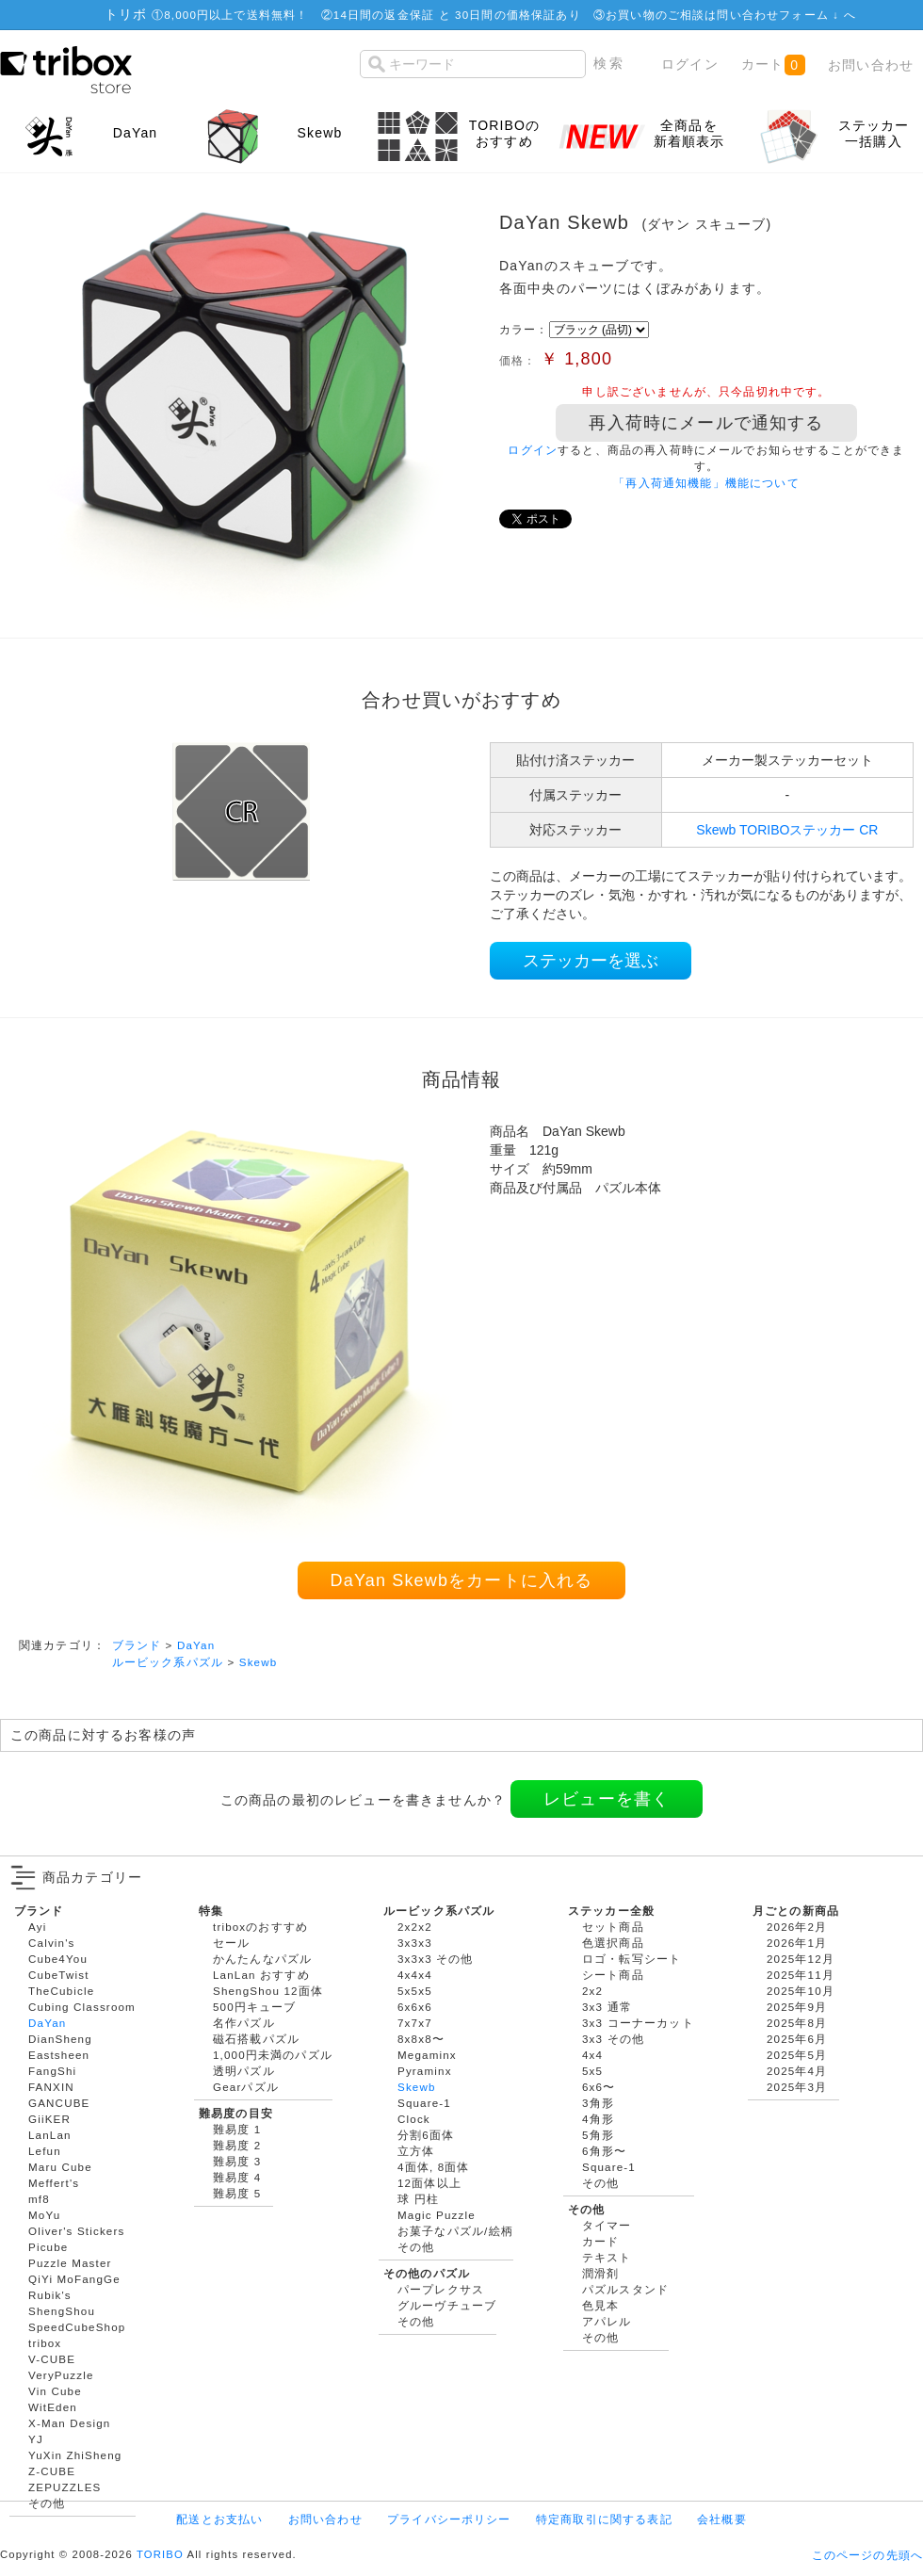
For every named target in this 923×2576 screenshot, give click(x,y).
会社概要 (722, 2519)
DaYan (196, 1645)
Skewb (258, 1662)
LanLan (50, 2135)
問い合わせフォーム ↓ (780, 14)
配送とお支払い (219, 2519)
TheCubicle (61, 1991)
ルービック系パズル (167, 1662)
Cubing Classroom (82, 2007)
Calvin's (51, 1942)
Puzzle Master (70, 2263)
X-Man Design (69, 2423)
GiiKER (49, 2119)
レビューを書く (606, 1799)
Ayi (37, 1926)
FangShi (52, 2071)
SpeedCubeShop (76, 2327)
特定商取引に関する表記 (604, 2519)
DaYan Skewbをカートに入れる (462, 1580)
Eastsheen (58, 2055)
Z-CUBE (51, 2471)
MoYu (44, 2215)
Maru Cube (60, 2167)
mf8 (39, 2199)
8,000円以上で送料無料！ (236, 14)
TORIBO (160, 2554)
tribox (44, 2343)
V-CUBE (51, 2359)
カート (772, 65)
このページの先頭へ (867, 2555)
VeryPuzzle (61, 2375)
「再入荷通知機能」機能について (706, 483)
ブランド (137, 1645)
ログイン (690, 64)
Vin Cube (55, 2391)
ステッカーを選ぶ (590, 960)
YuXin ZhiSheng (74, 2455)
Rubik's (50, 2295)
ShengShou (61, 2311)
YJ (35, 2439)
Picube (48, 2247)
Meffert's (53, 2183)
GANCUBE (58, 2103)
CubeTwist (58, 1974)
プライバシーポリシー (449, 2519)
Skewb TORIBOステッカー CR (787, 829)
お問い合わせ (871, 65)
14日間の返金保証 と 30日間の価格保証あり (457, 14)
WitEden (52, 2407)
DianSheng (60, 2039)
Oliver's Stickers (76, 2231)
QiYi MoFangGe (74, 2279)
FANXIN (51, 2087)
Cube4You (58, 1958)
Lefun (44, 2151)
